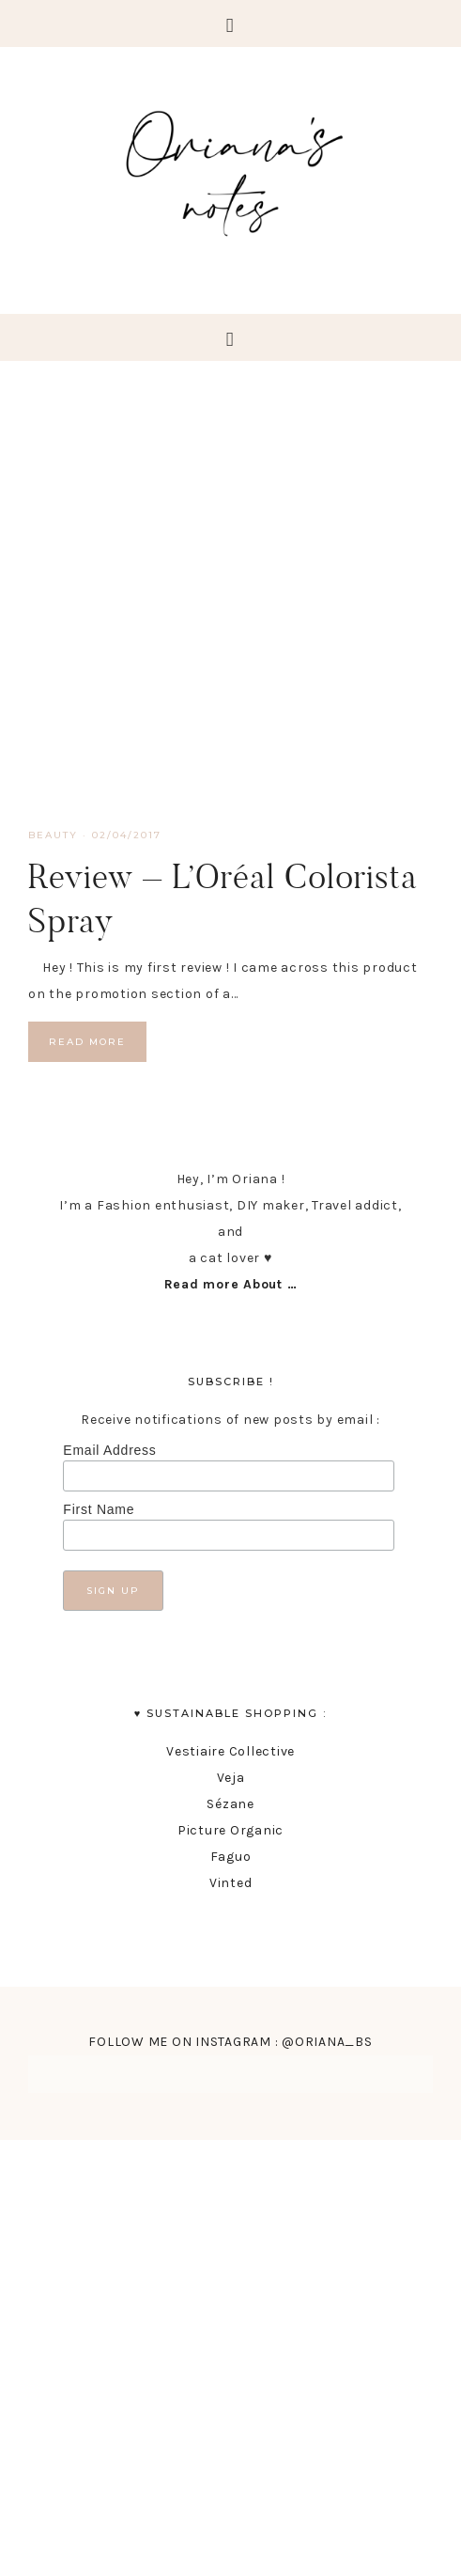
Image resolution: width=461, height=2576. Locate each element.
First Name (98, 1509)
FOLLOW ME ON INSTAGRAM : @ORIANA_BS (230, 2042)
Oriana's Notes (230, 169)
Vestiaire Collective (230, 1751)
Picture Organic (230, 1830)
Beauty (53, 835)
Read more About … (231, 1284)
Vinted (231, 1883)
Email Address (109, 1450)
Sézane (230, 1804)
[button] (230, 23)
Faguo (231, 1857)
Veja (231, 1778)
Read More (87, 1042)
